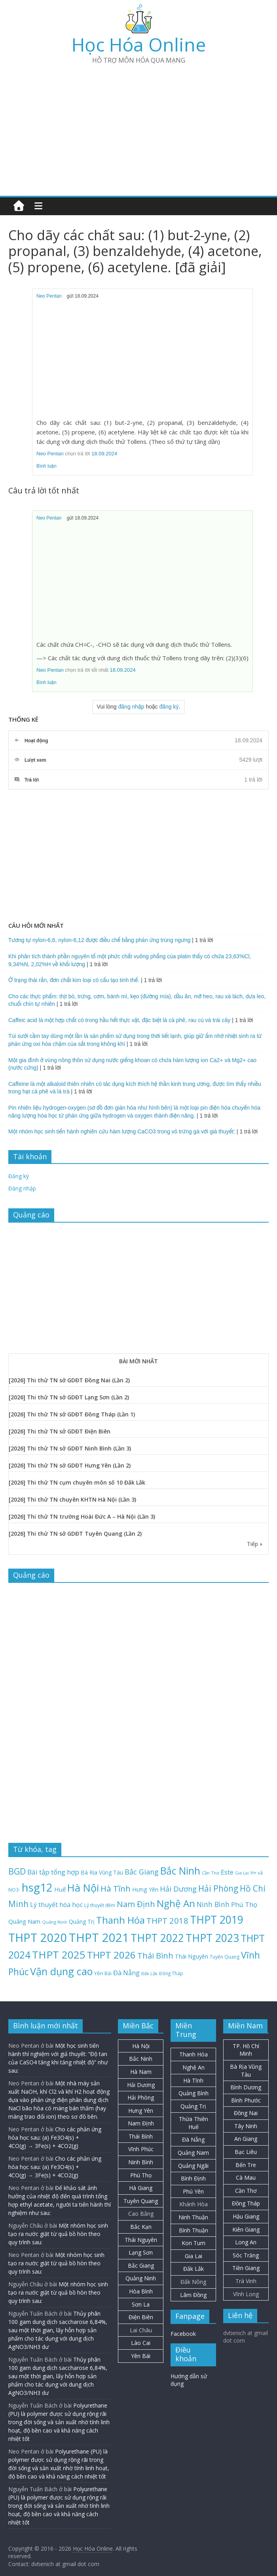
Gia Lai (193, 2256)
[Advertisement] (138, 126)
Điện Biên (141, 2317)
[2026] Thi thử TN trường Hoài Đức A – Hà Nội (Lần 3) (82, 1516)
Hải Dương (141, 2085)
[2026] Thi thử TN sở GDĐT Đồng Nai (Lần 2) (69, 1380)
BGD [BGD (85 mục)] (17, 1871)
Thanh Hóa (193, 2054)
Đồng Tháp (246, 2203)
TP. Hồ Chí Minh (246, 2050)
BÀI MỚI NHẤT (138, 1361)
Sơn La (141, 2304)
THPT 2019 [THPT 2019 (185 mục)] (216, 1920)
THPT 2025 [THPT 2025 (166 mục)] (58, 1954)
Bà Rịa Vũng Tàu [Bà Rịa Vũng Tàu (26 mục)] (102, 1872)
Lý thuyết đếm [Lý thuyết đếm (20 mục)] (99, 1905)
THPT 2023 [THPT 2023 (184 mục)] (212, 1938)
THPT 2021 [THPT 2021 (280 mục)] (99, 1937)
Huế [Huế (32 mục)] (60, 1889)
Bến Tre (245, 2165)
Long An (245, 2242)
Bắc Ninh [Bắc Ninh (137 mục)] (180, 1870)
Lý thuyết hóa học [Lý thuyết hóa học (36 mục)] (56, 1904)
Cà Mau (246, 2177)
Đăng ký (18, 1176)
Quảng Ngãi (193, 2165)
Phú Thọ (141, 2175)
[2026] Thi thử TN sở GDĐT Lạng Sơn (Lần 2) (69, 1397)
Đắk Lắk (193, 2268)
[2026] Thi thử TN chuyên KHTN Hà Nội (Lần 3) (72, 1499)
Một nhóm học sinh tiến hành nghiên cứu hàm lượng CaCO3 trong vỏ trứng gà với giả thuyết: (121, 1131)
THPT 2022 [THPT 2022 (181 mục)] (157, 1938)
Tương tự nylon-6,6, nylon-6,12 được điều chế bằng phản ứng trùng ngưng (99, 940)
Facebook (183, 2333)
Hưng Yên (140, 2110)
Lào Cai (140, 2343)
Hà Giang (140, 2188)
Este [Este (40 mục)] (227, 1872)
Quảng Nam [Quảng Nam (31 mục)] (24, 1921)
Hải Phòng (140, 2097)
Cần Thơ (246, 2190)
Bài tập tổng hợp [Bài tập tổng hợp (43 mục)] (53, 1872)
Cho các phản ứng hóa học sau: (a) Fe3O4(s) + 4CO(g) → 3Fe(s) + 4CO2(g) (54, 2137)
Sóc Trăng (246, 2255)
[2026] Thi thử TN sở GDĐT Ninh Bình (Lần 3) (70, 1448)
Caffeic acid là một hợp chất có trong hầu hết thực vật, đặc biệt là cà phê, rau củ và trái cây (119, 1020)
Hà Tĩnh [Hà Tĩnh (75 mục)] (116, 1888)
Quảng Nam (193, 2152)
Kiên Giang (246, 2229)
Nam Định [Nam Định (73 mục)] (136, 1903)
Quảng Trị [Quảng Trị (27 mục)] (82, 1921)
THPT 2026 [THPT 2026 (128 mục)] (111, 1954)
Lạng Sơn (141, 2252)
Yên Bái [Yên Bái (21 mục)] (103, 1973)
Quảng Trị (193, 2106)
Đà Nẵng (193, 2139)
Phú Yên (193, 2191)
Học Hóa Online (139, 44)
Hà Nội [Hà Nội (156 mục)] (83, 1887)
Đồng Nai (246, 2113)
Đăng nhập (22, 1188)
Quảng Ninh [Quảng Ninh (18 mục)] (54, 1922)
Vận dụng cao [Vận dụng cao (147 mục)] (61, 1971)
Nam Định (141, 2123)
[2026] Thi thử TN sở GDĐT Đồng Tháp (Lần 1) (72, 1414)
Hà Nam (141, 2071)
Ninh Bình (140, 2162)
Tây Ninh (245, 2126)
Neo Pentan (48, 296)
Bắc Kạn (141, 2226)
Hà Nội (141, 2046)
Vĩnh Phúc (141, 2149)
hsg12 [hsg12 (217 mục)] (37, 1887)
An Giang (245, 2138)
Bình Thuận (193, 2230)
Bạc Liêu (246, 2152)
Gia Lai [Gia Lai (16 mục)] (242, 1873)
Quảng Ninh (140, 2278)
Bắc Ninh (140, 2058)
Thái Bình (141, 2136)
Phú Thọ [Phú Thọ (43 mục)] (244, 1904)
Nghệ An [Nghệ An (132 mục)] (176, 1903)
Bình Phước (246, 2100)
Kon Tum (193, 2243)
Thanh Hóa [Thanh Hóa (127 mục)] (120, 1919)
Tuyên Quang (140, 2201)
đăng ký (169, 706)
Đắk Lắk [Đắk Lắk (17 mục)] (149, 1973)
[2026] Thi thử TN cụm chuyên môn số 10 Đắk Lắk (77, 1482)
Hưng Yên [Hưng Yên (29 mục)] (145, 1889)
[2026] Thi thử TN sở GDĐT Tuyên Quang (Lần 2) (75, 1533)
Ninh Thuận (193, 2217)
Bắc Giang (141, 2265)
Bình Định (193, 2178)
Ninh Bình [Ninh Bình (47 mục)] (213, 1904)
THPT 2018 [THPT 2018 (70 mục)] (167, 1920)
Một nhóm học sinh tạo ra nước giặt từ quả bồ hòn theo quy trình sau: (58, 2234)
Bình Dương (245, 2087)
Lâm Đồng (193, 2295)
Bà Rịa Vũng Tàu (246, 2070)
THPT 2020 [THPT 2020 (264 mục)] (37, 1937)
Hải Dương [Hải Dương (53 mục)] (178, 1889)
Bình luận (46, 466)
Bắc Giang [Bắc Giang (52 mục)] (142, 1872)
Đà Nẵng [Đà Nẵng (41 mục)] (126, 1972)
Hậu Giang (246, 2216)
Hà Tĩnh (193, 2080)
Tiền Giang (246, 2268)
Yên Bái (140, 2356)
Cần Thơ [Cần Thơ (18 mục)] (210, 1873)
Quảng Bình (193, 2093)
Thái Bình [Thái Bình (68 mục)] (155, 1955)
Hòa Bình (141, 2291)
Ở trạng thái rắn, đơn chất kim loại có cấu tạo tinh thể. (73, 980)
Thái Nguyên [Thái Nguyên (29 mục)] (191, 1956)
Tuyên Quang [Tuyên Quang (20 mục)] (224, 1956)
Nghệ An (193, 2067)
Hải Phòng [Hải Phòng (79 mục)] (218, 1888)
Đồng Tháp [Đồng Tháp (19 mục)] (171, 1973)
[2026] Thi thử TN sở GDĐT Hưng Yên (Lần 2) (70, 1465)
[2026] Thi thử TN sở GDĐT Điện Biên (59, 1431)
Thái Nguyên (141, 2239)
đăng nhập (131, 706)
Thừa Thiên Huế (193, 2123)
